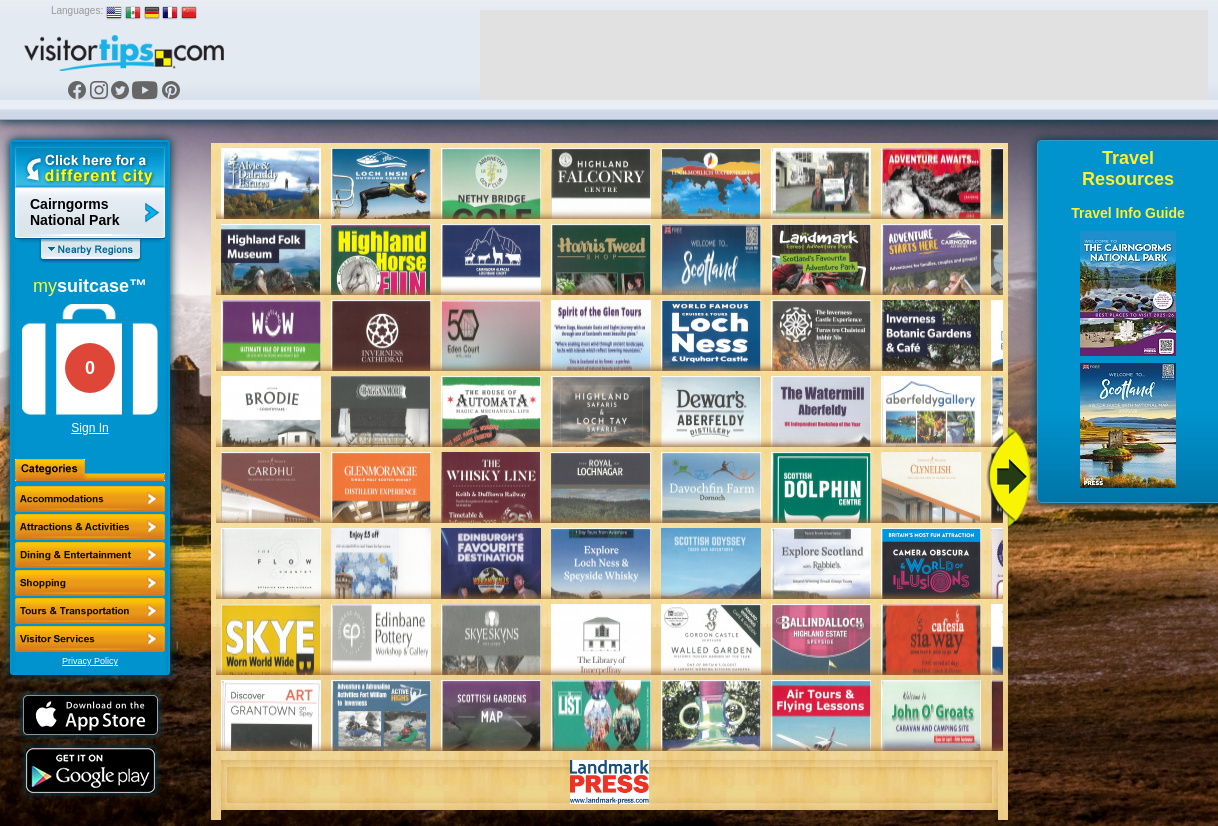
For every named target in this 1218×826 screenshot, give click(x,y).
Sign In (89, 428)
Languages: (77, 10)
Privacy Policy (90, 661)
